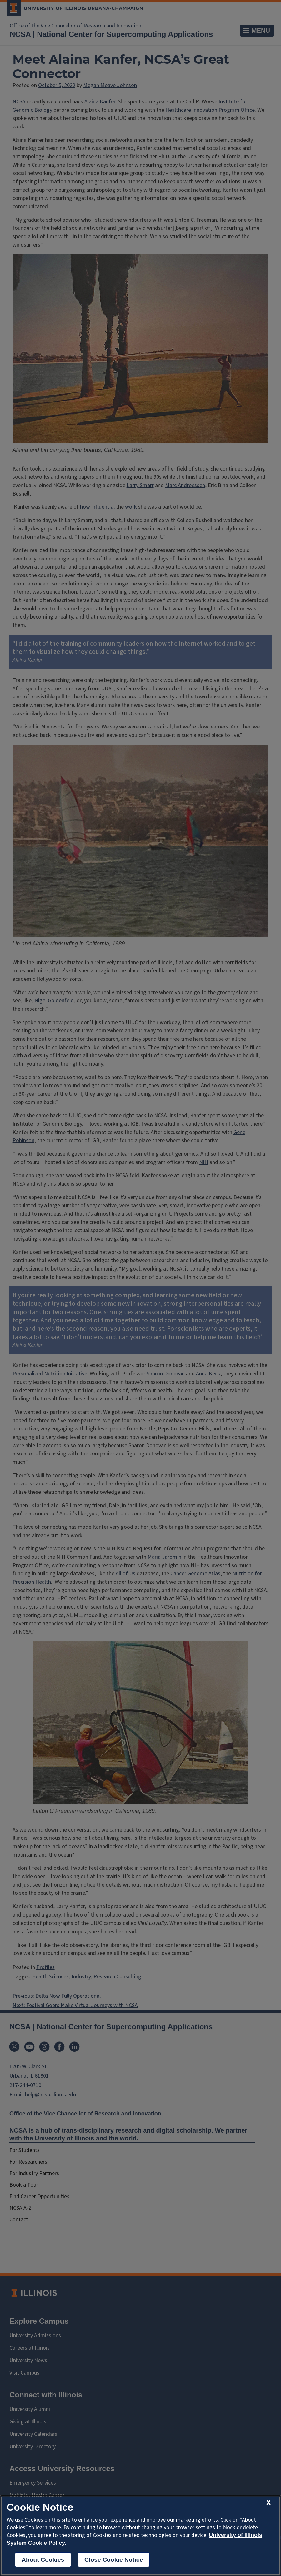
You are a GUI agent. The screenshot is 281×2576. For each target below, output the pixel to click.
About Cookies (43, 2559)
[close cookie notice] (268, 2502)
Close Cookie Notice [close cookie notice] (113, 2559)
